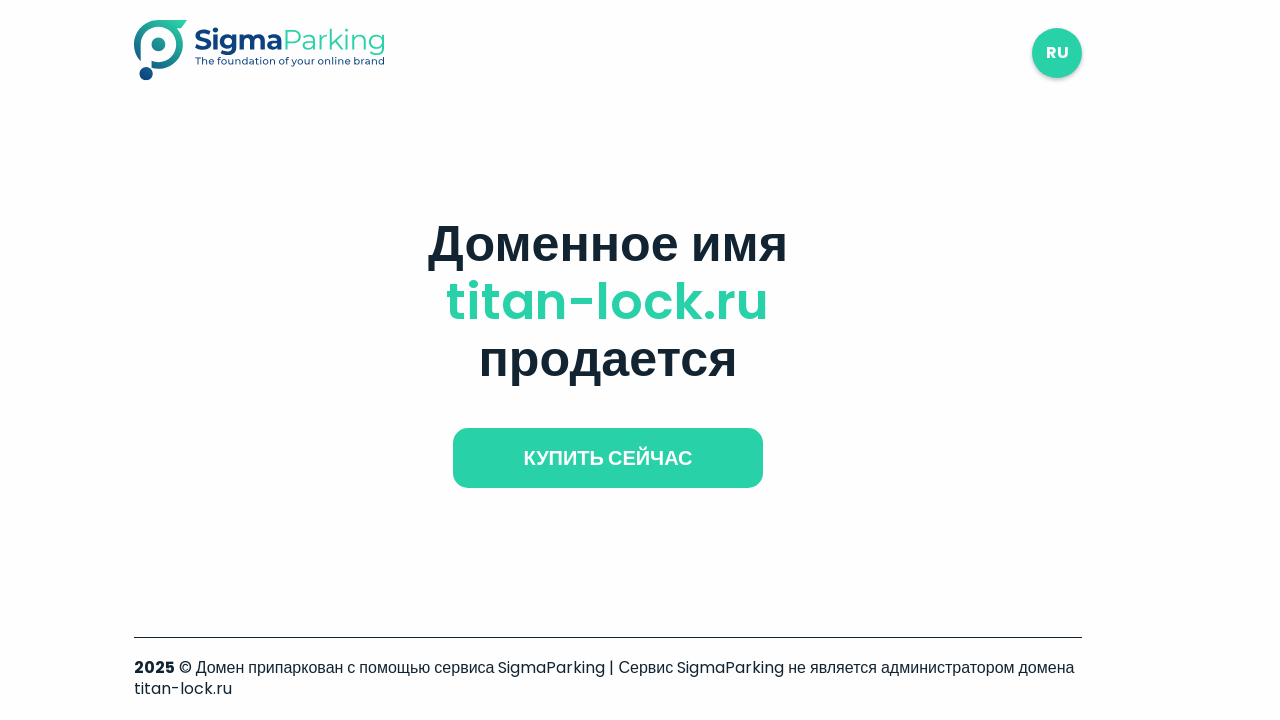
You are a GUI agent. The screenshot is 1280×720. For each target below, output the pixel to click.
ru (1057, 52)
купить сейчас (607, 458)
